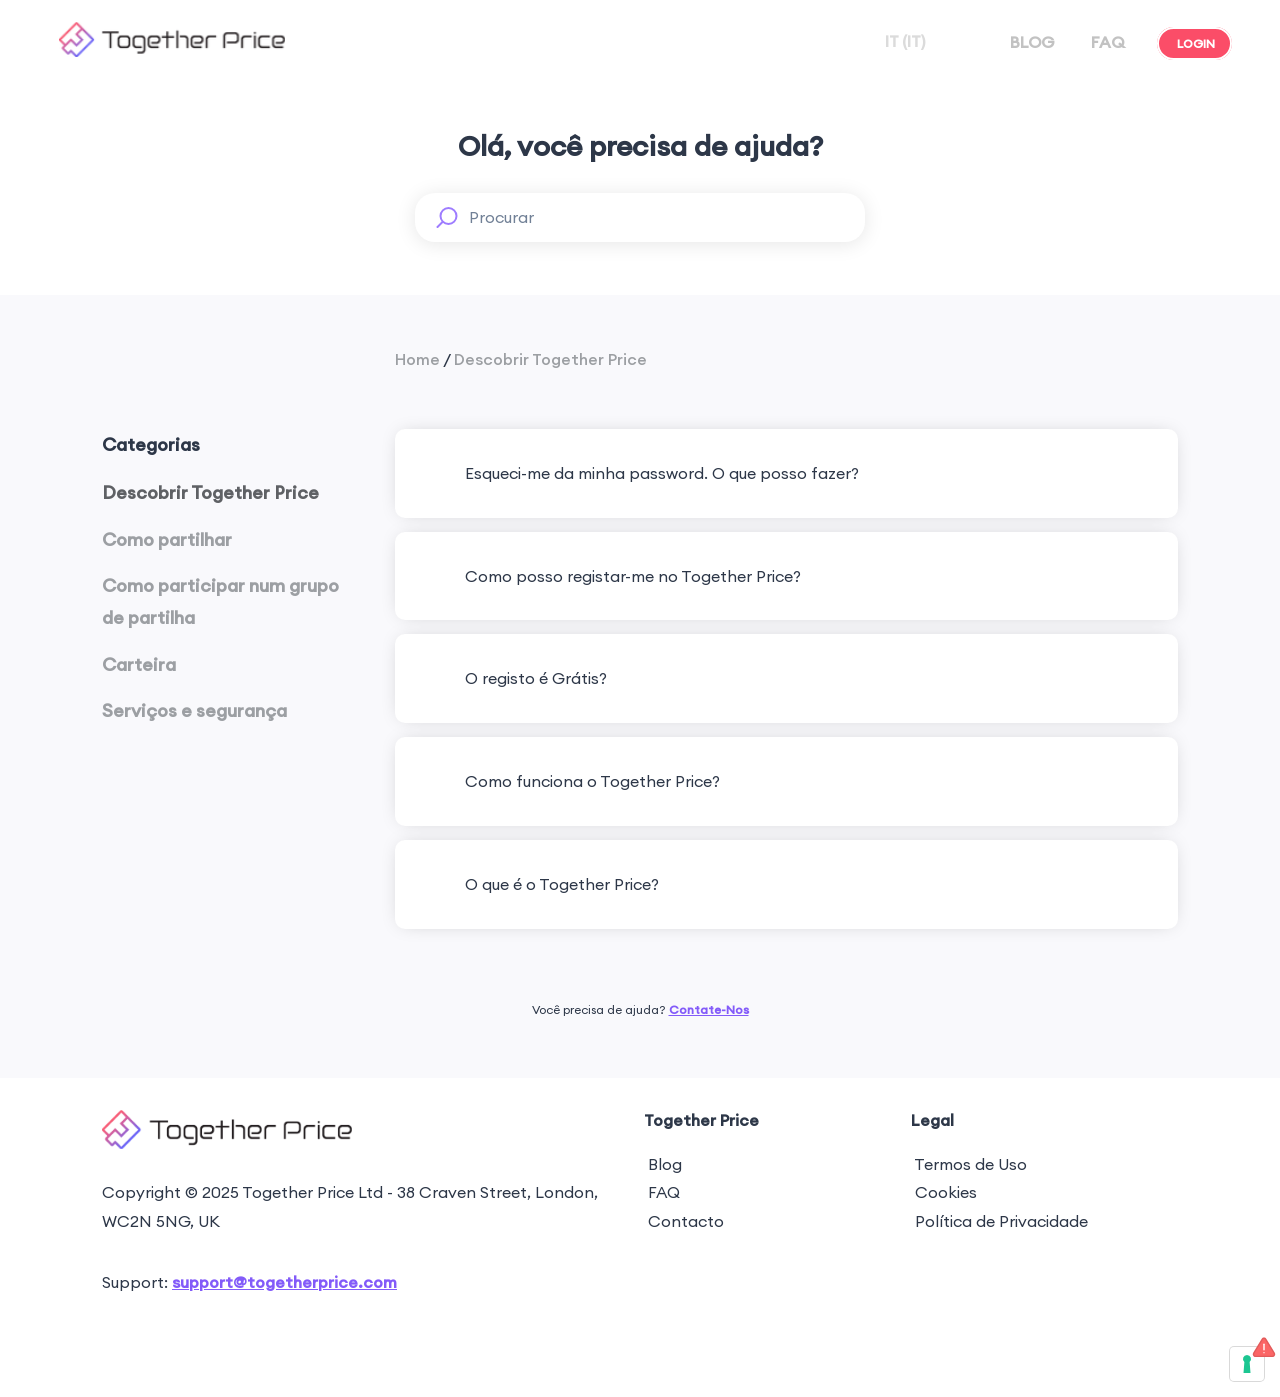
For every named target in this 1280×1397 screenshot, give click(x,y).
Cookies (944, 1192)
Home (417, 359)
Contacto (684, 1221)
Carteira (139, 664)
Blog (663, 1164)
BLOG (1030, 42)
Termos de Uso (969, 1164)
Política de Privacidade (999, 1221)
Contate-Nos (709, 1009)
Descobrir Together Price (550, 359)
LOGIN (1194, 43)
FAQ (1106, 42)
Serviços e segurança (194, 710)
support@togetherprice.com (284, 1282)
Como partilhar (167, 539)
